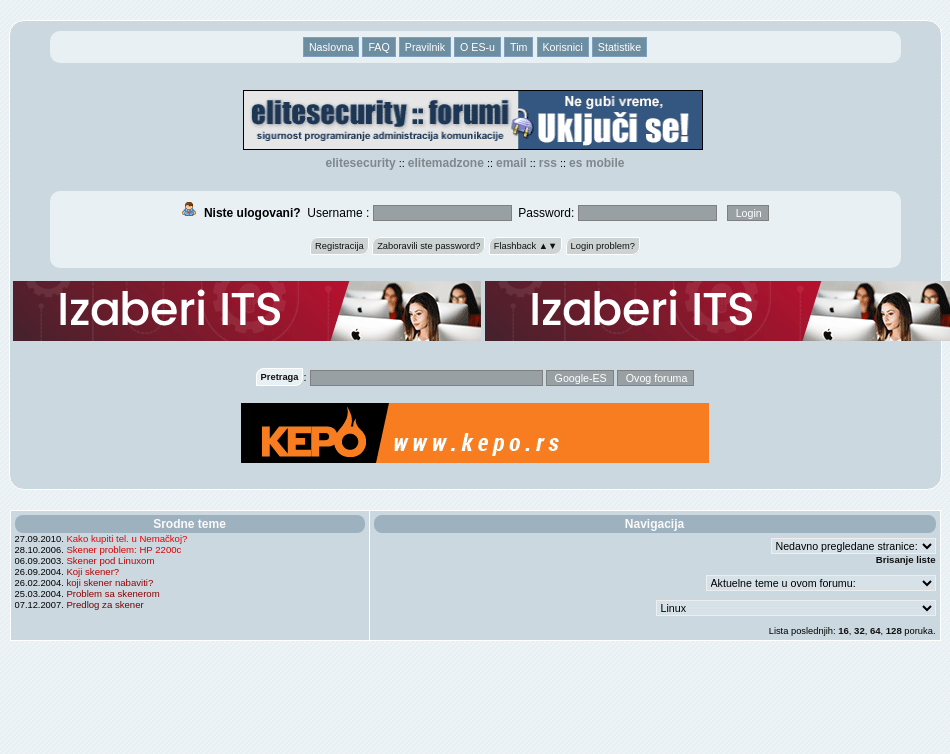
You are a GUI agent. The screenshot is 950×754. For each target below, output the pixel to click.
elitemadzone (446, 163)
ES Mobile (596, 163)
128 (894, 630)
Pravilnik (425, 47)
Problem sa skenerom (112, 593)
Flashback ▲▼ (526, 246)
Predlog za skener (104, 604)
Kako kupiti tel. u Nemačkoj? (126, 538)
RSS (548, 163)
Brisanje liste (906, 559)
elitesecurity (361, 163)
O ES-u (477, 47)
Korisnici (563, 47)
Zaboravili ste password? (428, 246)
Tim (518, 47)
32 (859, 630)
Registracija (339, 246)
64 (875, 630)
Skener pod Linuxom (110, 560)
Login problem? (603, 246)
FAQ (378, 47)
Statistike (619, 47)
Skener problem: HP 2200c (123, 549)
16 (843, 630)
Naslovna (331, 47)
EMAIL (511, 163)
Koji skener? (92, 571)
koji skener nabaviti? (109, 582)
